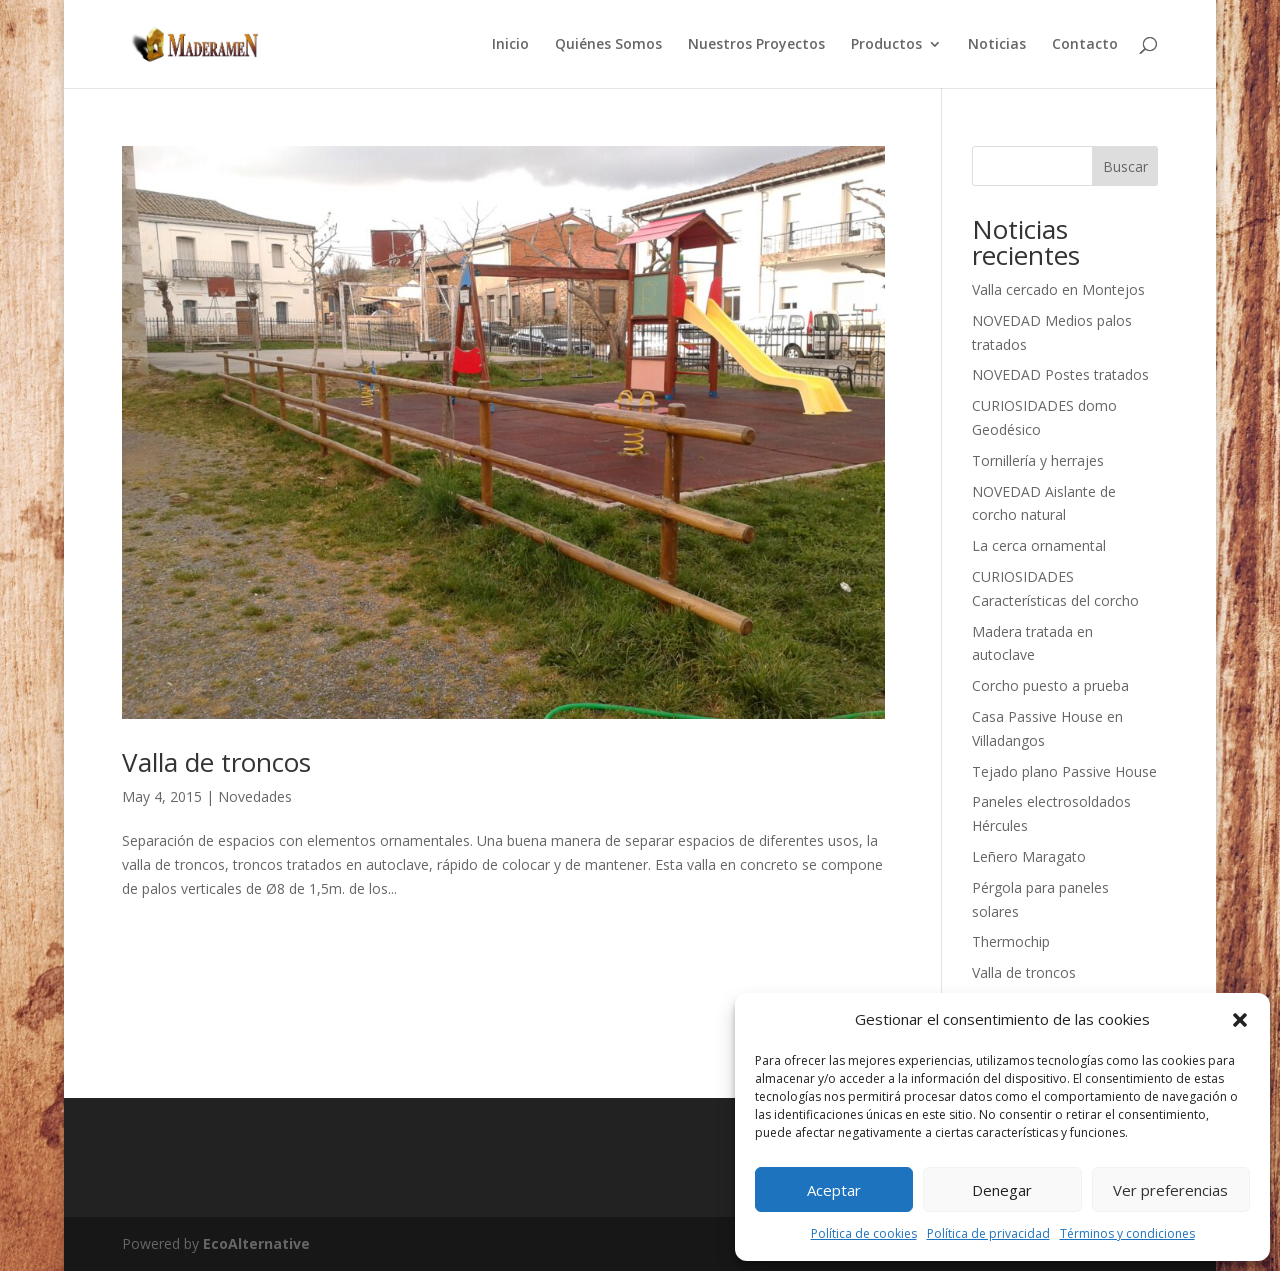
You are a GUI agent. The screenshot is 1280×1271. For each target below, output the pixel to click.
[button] (1240, 1020)
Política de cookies (864, 1233)
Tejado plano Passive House (1064, 771)
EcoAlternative (256, 1243)
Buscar (1125, 166)
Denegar (1002, 1190)
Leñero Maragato (1029, 856)
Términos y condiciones (1127, 1233)
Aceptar (834, 1190)
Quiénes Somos (608, 45)
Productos (886, 45)
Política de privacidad (988, 1233)
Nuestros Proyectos (756, 45)
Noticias (997, 45)
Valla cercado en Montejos (1058, 289)
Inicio (510, 45)
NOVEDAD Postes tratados (1060, 374)
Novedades (255, 796)
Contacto (1085, 45)
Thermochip (1011, 941)
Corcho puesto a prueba (1050, 685)
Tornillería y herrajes (1038, 460)
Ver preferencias (1170, 1190)
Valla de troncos (216, 762)
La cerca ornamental (1039, 545)
